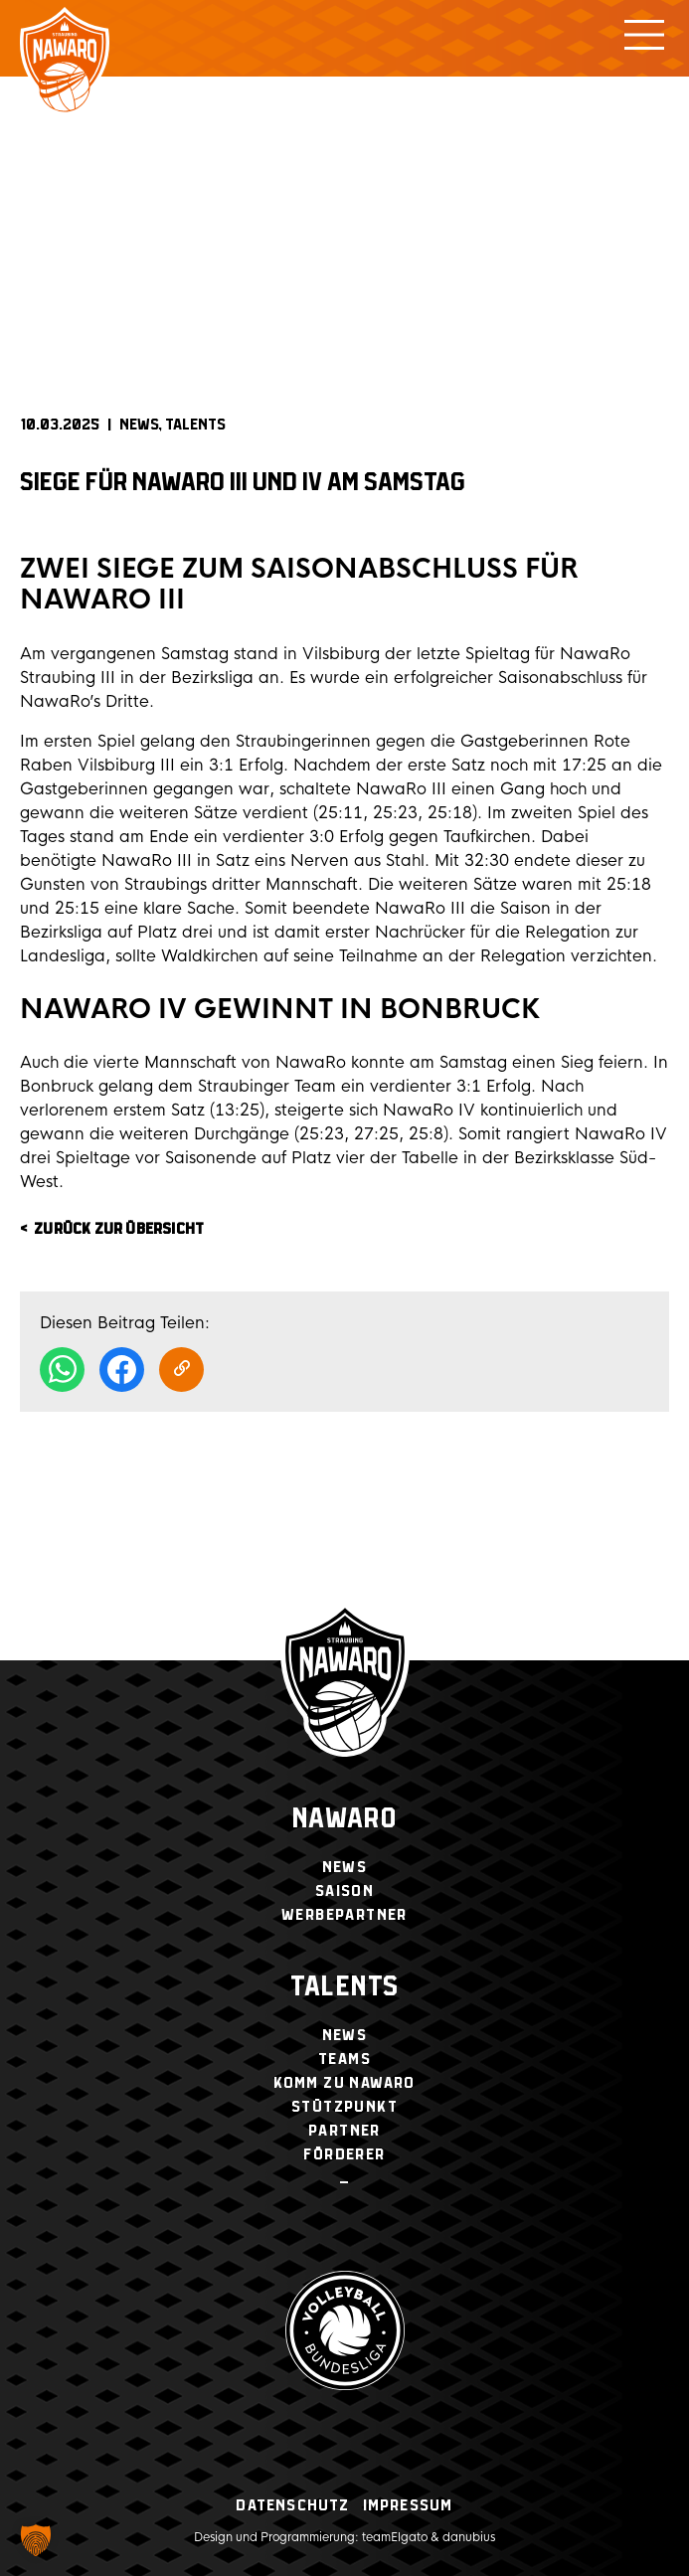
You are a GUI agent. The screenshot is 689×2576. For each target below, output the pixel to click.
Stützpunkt (344, 2107)
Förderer (344, 2154)
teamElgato (395, 2537)
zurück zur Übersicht (119, 1229)
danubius (468, 2537)
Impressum (408, 2505)
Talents (195, 425)
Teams (344, 2059)
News (139, 425)
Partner (344, 2131)
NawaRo (344, 1819)
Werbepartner (344, 1915)
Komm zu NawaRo (344, 2083)
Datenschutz (292, 2505)
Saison (344, 1891)
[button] (36, 2540)
